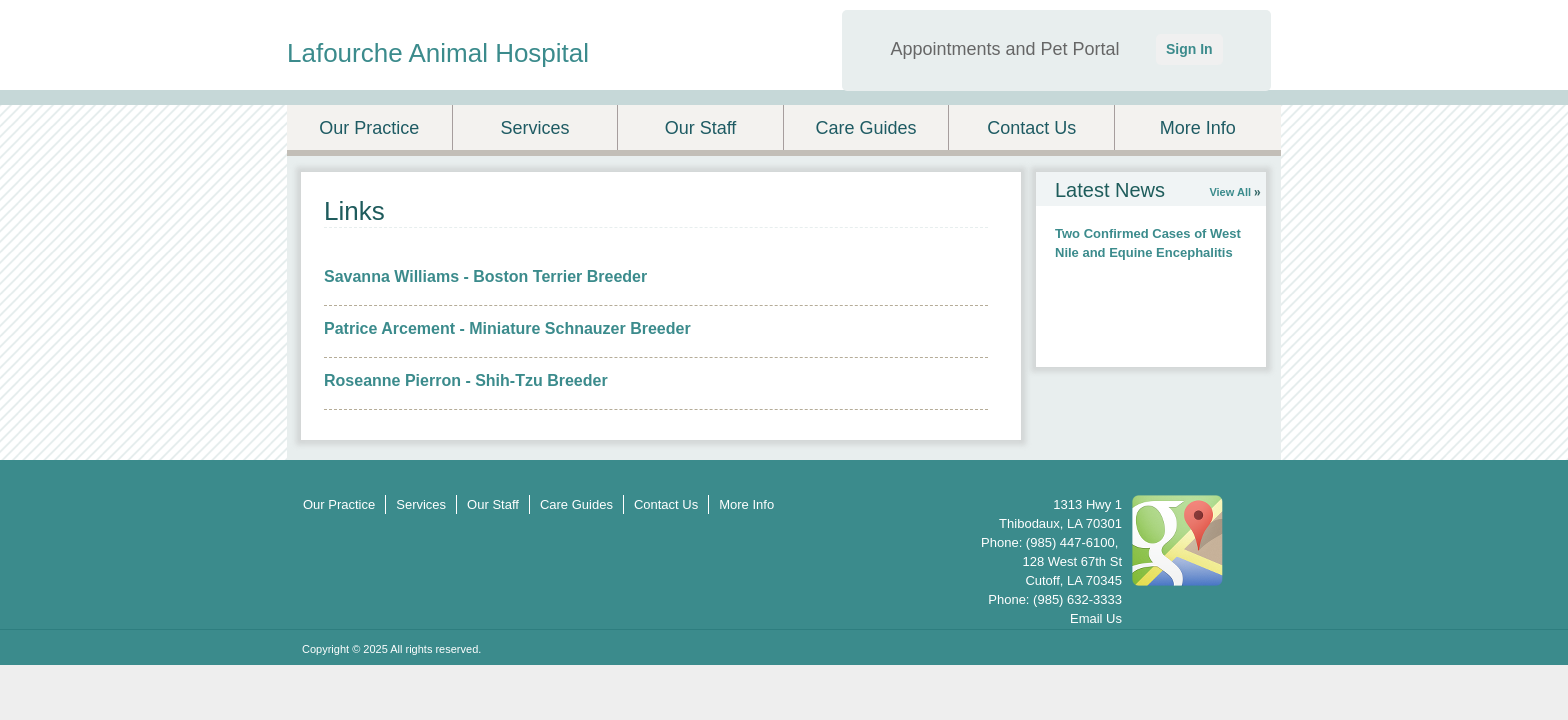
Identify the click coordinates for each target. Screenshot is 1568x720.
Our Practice (369, 128)
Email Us (1096, 618)
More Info (1198, 128)
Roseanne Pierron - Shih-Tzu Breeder (466, 380)
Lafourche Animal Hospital (438, 53)
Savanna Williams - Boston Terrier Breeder (485, 276)
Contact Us (1031, 128)
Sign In (1189, 49)
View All (1230, 192)
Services (534, 128)
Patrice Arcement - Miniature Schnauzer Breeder (507, 328)
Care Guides (866, 128)
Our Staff (701, 128)
